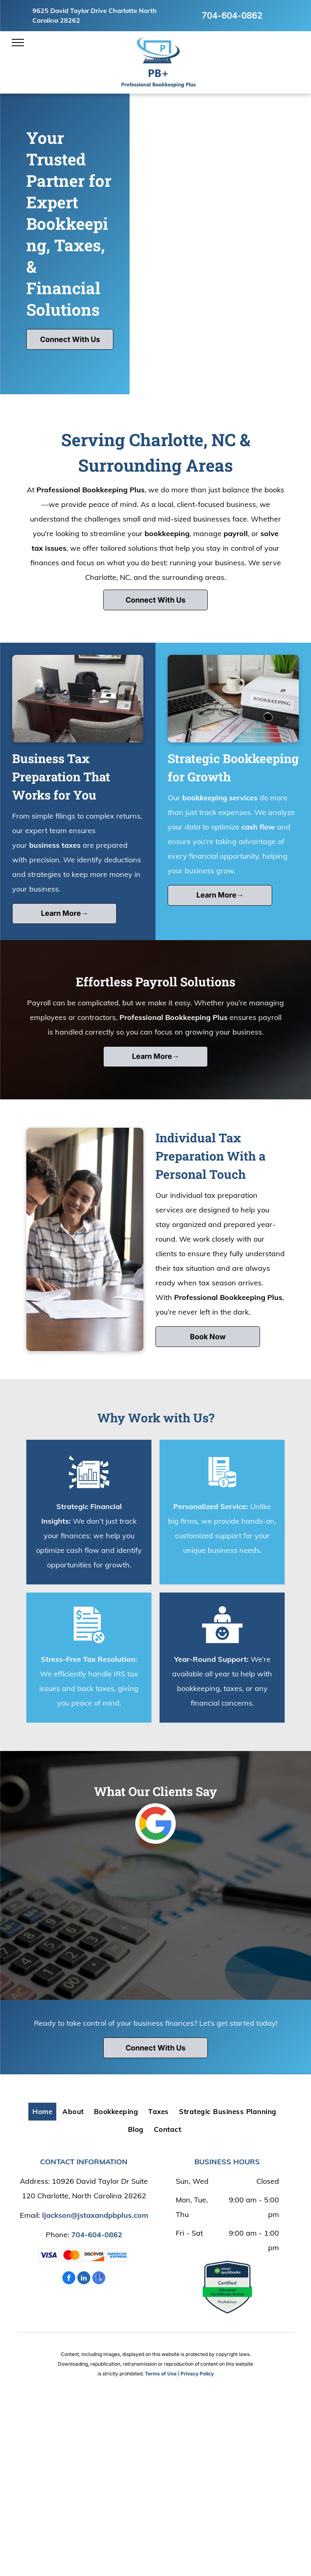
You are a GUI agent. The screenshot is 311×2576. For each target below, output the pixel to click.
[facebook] (68, 2278)
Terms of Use (161, 2374)
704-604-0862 (232, 15)
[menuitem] (43, 2112)
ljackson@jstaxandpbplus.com (95, 2215)
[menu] (17, 42)
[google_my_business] (98, 2278)
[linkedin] (83, 2278)
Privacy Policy (197, 2374)
